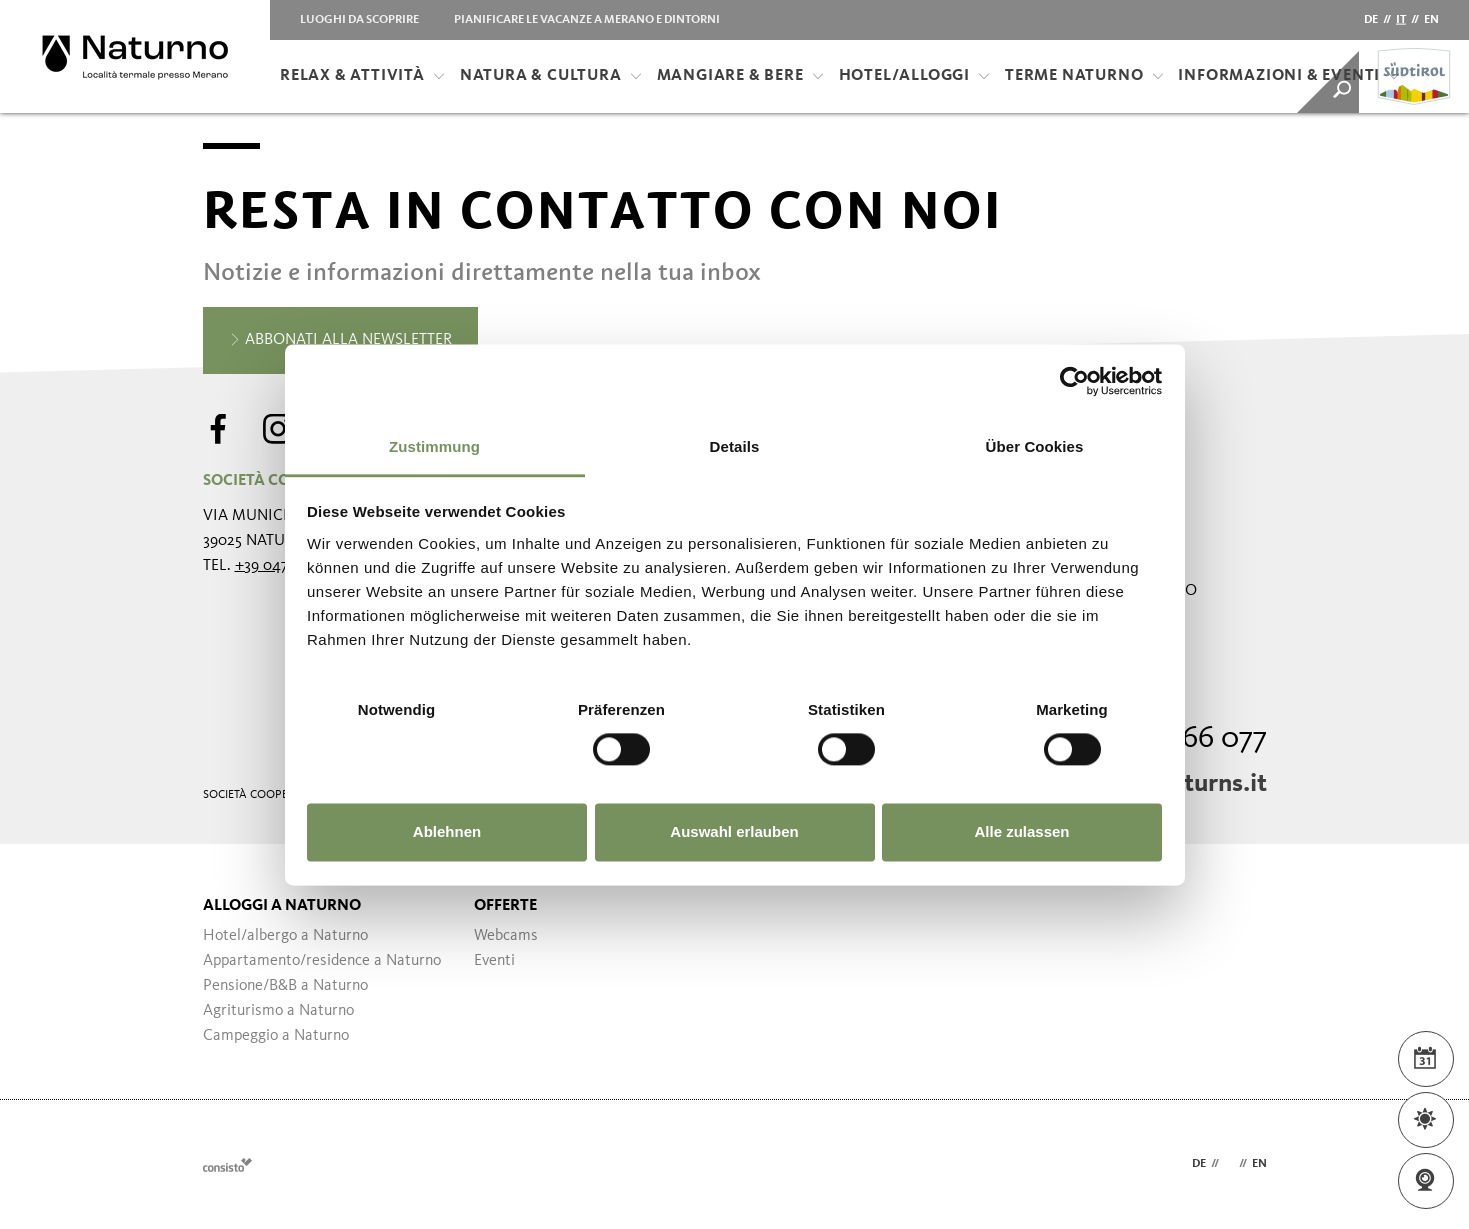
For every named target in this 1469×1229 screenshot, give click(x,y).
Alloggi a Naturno (282, 906)
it (1401, 20)
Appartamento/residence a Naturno (322, 961)
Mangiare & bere (740, 76)
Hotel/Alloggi (914, 76)
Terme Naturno (1084, 76)
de (1371, 20)
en (1431, 20)
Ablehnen (447, 832)
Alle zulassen (1021, 832)
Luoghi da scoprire (359, 20)
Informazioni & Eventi (1289, 76)
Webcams (506, 936)
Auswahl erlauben (734, 832)
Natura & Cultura (551, 76)
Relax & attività (362, 76)
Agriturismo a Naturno (278, 1011)
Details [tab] (735, 446)
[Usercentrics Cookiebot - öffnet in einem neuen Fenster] (1074, 381)
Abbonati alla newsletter (340, 341)
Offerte (505, 906)
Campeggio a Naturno (276, 1036)
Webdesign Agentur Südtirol (227, 1164)
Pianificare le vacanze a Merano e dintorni (587, 20)
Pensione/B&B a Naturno (285, 986)
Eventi (494, 961)
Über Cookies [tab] (1035, 446)
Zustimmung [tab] (434, 446)
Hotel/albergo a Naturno (285, 936)
